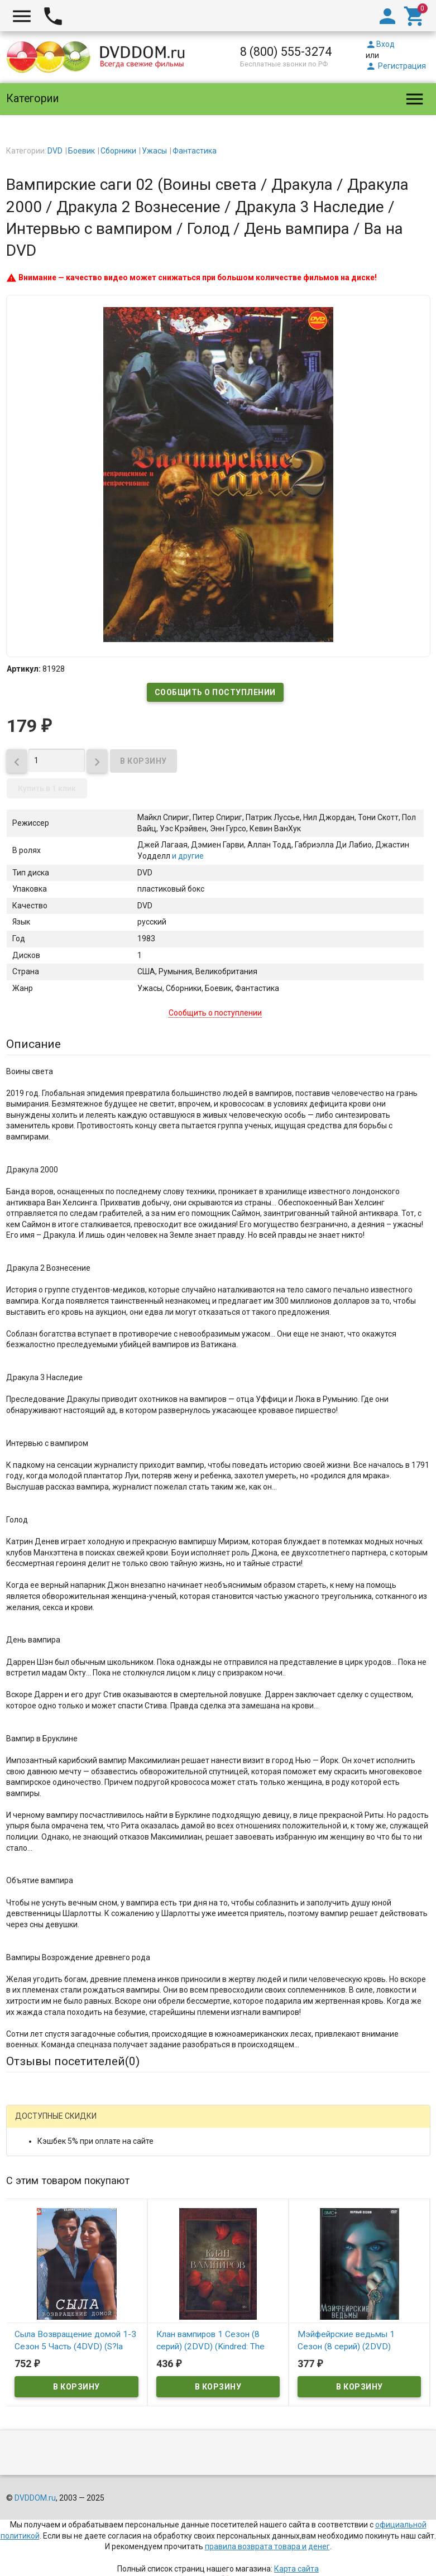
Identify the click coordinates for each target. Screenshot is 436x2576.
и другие (187, 855)
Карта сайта (296, 2568)
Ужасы (154, 150)
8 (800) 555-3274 (286, 52)
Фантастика (195, 150)
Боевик (81, 150)
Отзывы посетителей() (73, 2061)
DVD (55, 150)
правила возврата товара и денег (267, 2546)
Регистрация (396, 65)
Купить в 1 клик (47, 788)
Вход (380, 44)
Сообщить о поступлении (215, 692)
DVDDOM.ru (35, 2497)
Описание (33, 1044)
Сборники (118, 150)
